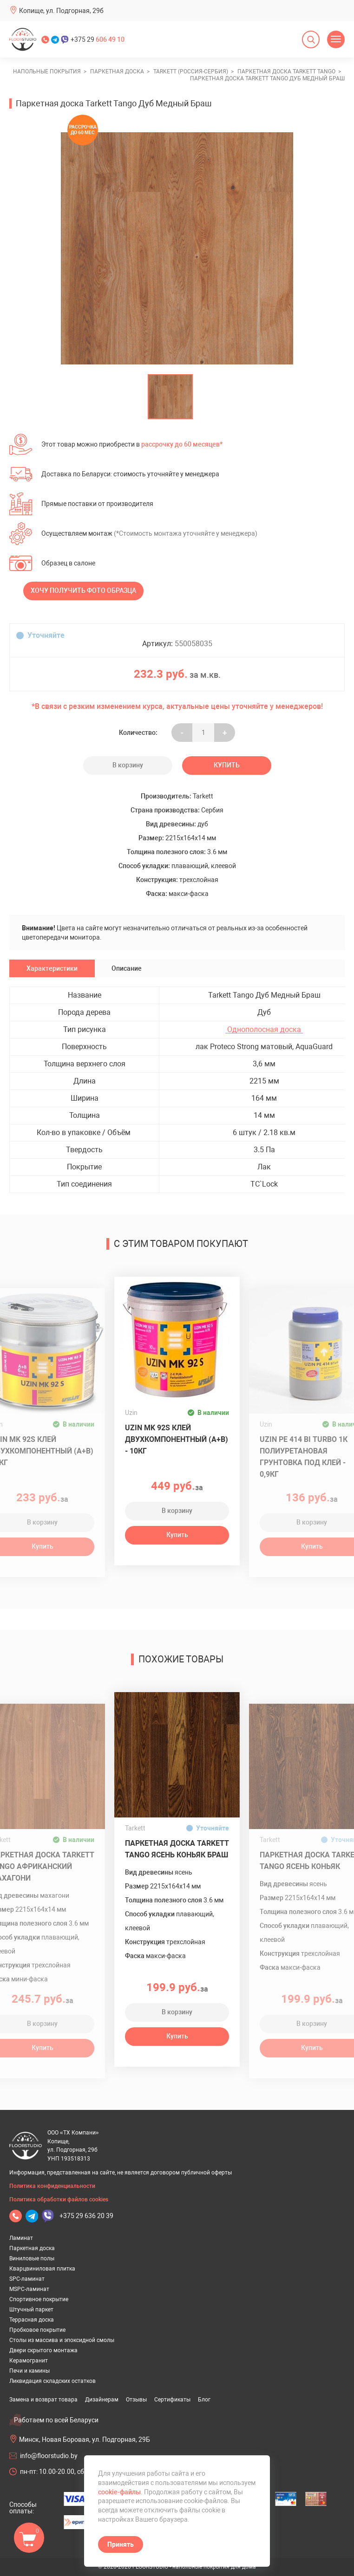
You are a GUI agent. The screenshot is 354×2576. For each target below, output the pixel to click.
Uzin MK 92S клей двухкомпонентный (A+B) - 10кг (176, 1439)
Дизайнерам (101, 2399)
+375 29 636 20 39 (86, 2215)
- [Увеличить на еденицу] (182, 732)
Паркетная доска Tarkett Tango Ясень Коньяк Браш (177, 1849)
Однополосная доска (264, 1029)
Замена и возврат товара (43, 2399)
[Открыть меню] (336, 39)
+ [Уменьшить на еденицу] (225, 732)
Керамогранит (28, 2360)
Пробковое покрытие (37, 2330)
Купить (227, 765)
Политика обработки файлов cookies (58, 2199)
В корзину (127, 765)
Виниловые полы (31, 2258)
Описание (126, 968)
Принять (120, 2544)
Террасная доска (31, 2319)
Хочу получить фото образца (83, 590)
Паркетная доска (32, 2248)
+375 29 (98, 39)
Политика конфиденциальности (52, 2186)
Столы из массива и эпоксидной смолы (61, 2340)
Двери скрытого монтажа (43, 2350)
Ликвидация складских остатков (52, 2381)
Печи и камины (29, 2371)
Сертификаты (172, 2399)
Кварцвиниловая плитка (42, 2268)
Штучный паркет (31, 2309)
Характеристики (52, 968)
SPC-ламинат (27, 2279)
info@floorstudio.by (49, 2456)
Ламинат (21, 2238)
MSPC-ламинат (29, 2289)
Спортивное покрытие (38, 2299)
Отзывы (136, 2399)
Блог (204, 2399)
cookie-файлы (119, 2492)
